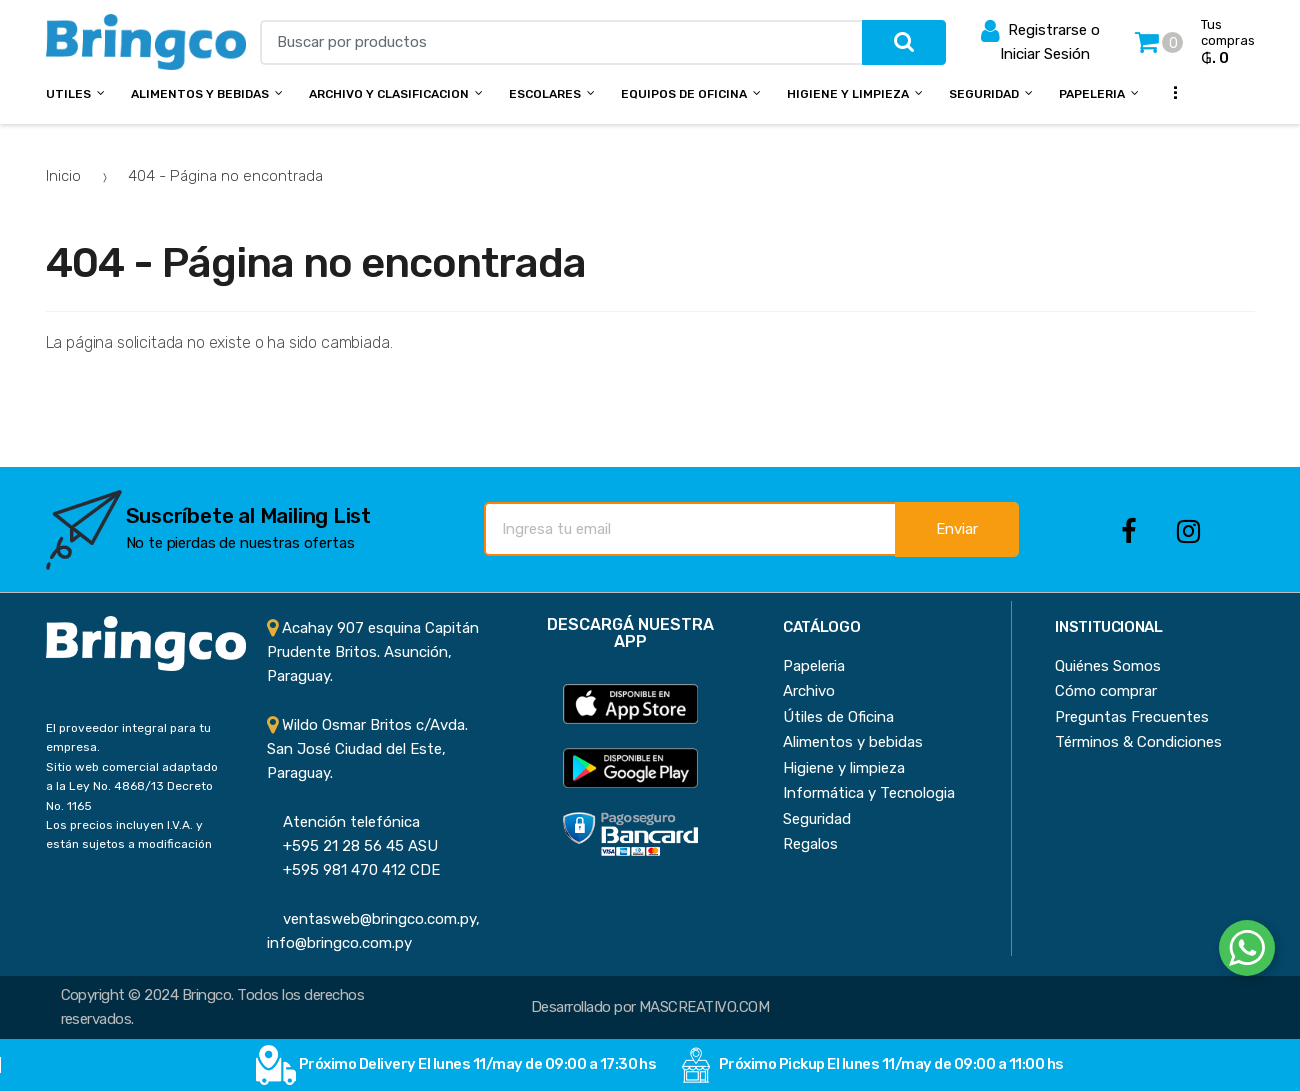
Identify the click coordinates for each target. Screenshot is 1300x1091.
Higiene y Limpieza (848, 94)
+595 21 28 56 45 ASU (352, 846)
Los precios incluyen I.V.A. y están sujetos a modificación (129, 834)
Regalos (810, 844)
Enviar (957, 529)
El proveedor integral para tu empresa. (128, 737)
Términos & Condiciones (1138, 742)
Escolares (545, 94)
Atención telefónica (343, 822)
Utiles (68, 94)
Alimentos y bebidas (200, 94)
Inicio (63, 176)
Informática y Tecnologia (869, 793)
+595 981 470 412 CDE (353, 870)
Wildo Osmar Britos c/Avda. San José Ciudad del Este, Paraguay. (367, 749)
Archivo (809, 691)
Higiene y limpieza (844, 768)
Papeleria (1092, 94)
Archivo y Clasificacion (389, 94)
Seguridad (984, 94)
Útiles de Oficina (838, 717)
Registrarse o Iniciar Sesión (1040, 40)
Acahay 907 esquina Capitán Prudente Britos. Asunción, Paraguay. (373, 652)
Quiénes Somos (1108, 666)
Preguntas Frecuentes (1132, 717)
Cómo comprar (1106, 691)
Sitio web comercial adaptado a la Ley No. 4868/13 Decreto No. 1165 (132, 786)
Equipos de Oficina (684, 94)
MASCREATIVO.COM (704, 1007)
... (1169, 91)
